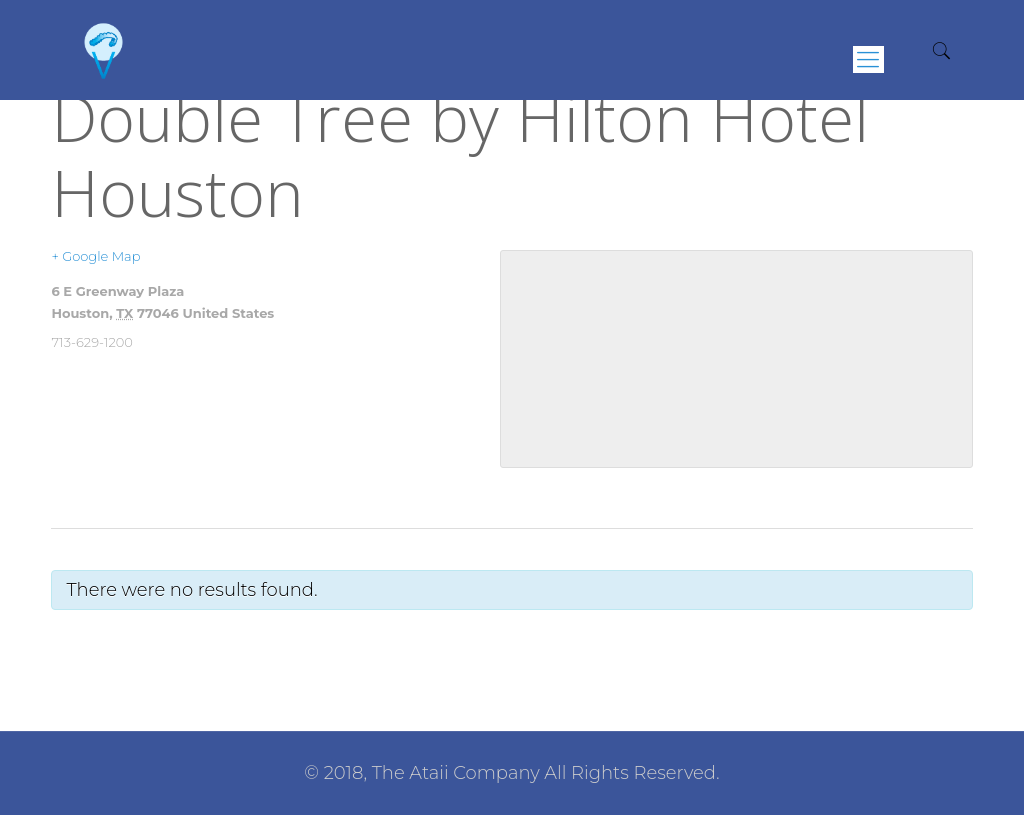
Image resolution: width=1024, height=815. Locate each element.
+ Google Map (95, 256)
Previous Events (111, 647)
